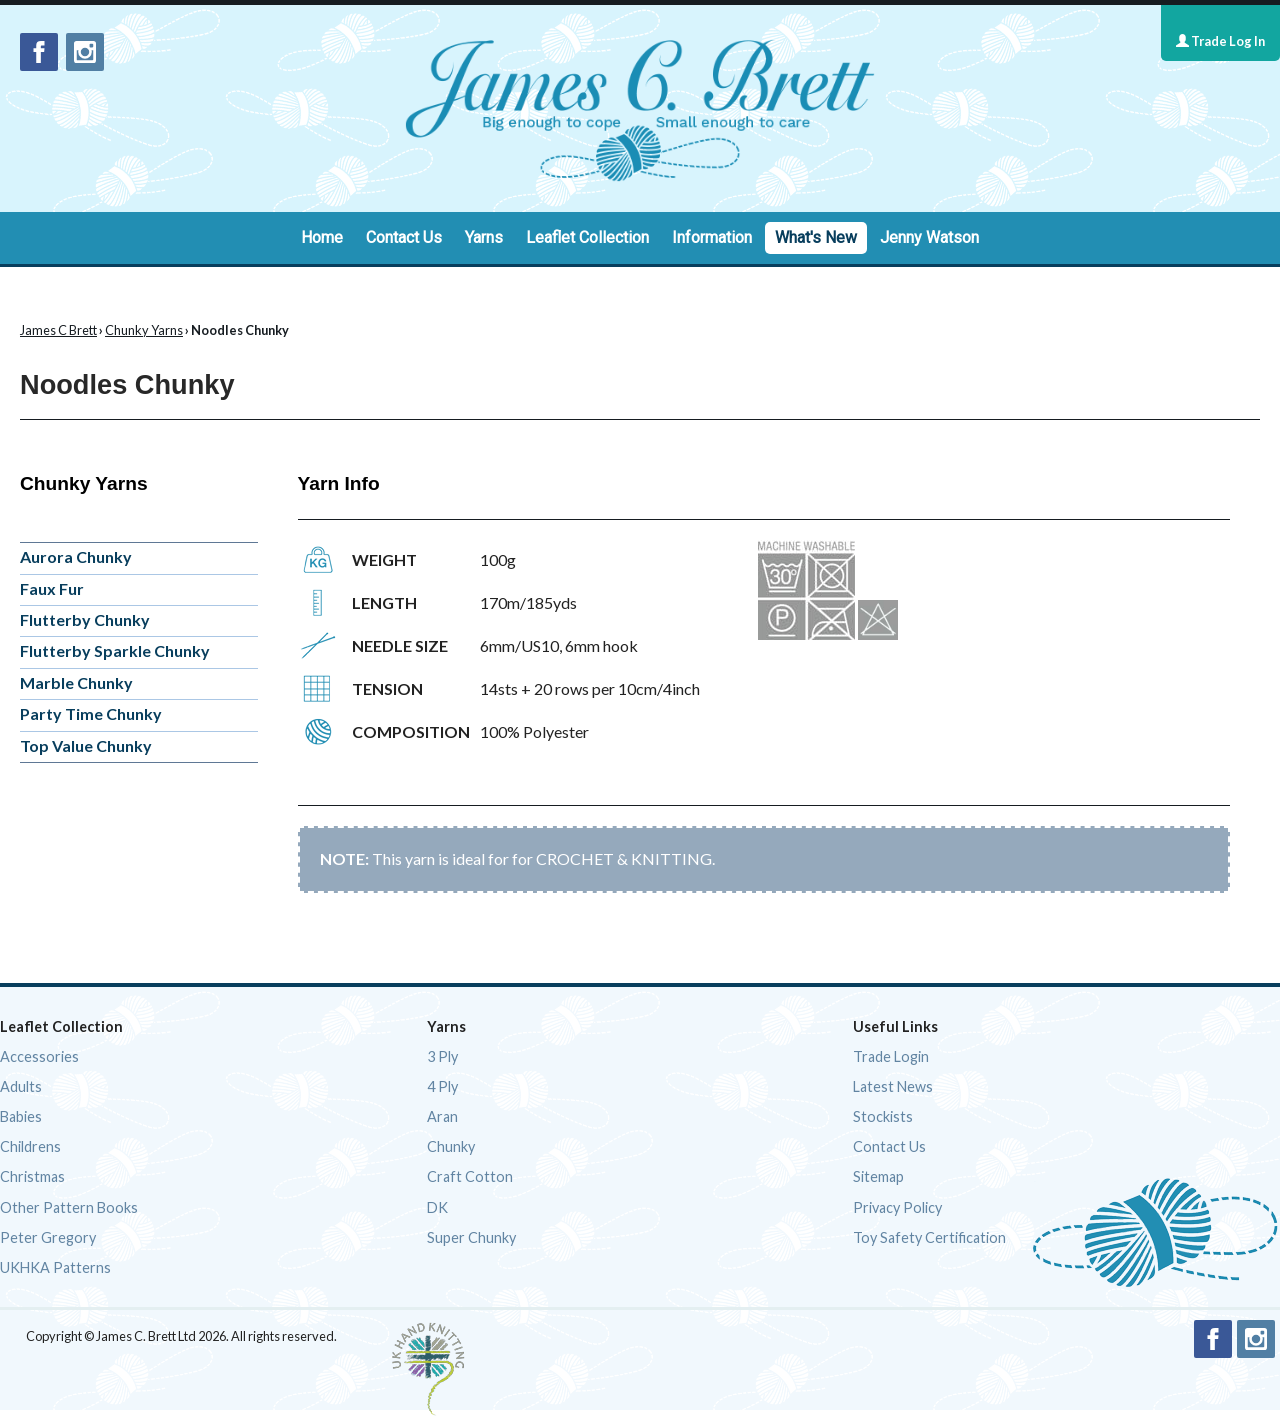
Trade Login (891, 1056)
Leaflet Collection (587, 237)
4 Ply (442, 1086)
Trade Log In (1220, 41)
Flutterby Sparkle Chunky (115, 650)
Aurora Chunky (76, 556)
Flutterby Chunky (85, 619)
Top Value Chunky (86, 745)
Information (712, 237)
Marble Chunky (76, 682)
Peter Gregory (48, 1237)
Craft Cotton (470, 1176)
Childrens (30, 1146)
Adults (21, 1086)
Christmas (32, 1176)
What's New (816, 237)
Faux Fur (52, 588)
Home (322, 237)
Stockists (883, 1116)
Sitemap (878, 1176)
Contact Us (404, 237)
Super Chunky (471, 1237)
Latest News (893, 1086)
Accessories (39, 1056)
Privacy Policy (897, 1207)
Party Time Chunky (91, 713)
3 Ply (442, 1056)
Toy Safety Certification (929, 1237)
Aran (442, 1116)
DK (437, 1207)
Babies (21, 1116)
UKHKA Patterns (55, 1267)
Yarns (484, 237)
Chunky (451, 1146)
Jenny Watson (929, 237)
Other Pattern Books (69, 1207)
